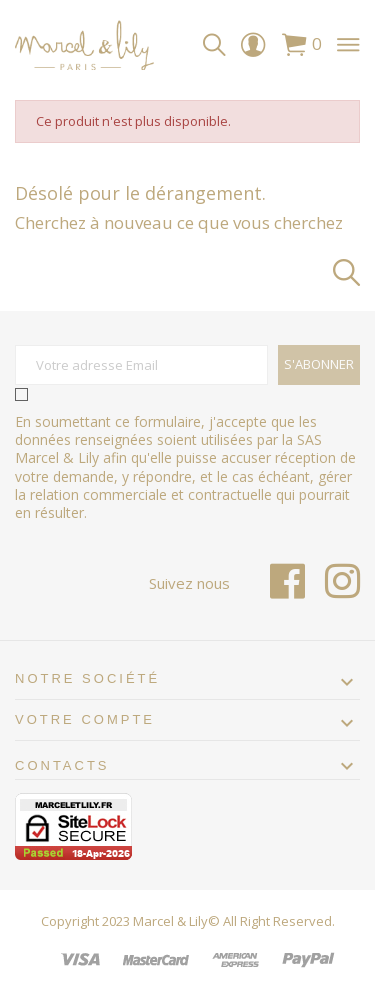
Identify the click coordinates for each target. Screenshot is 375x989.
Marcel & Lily (170, 921)
